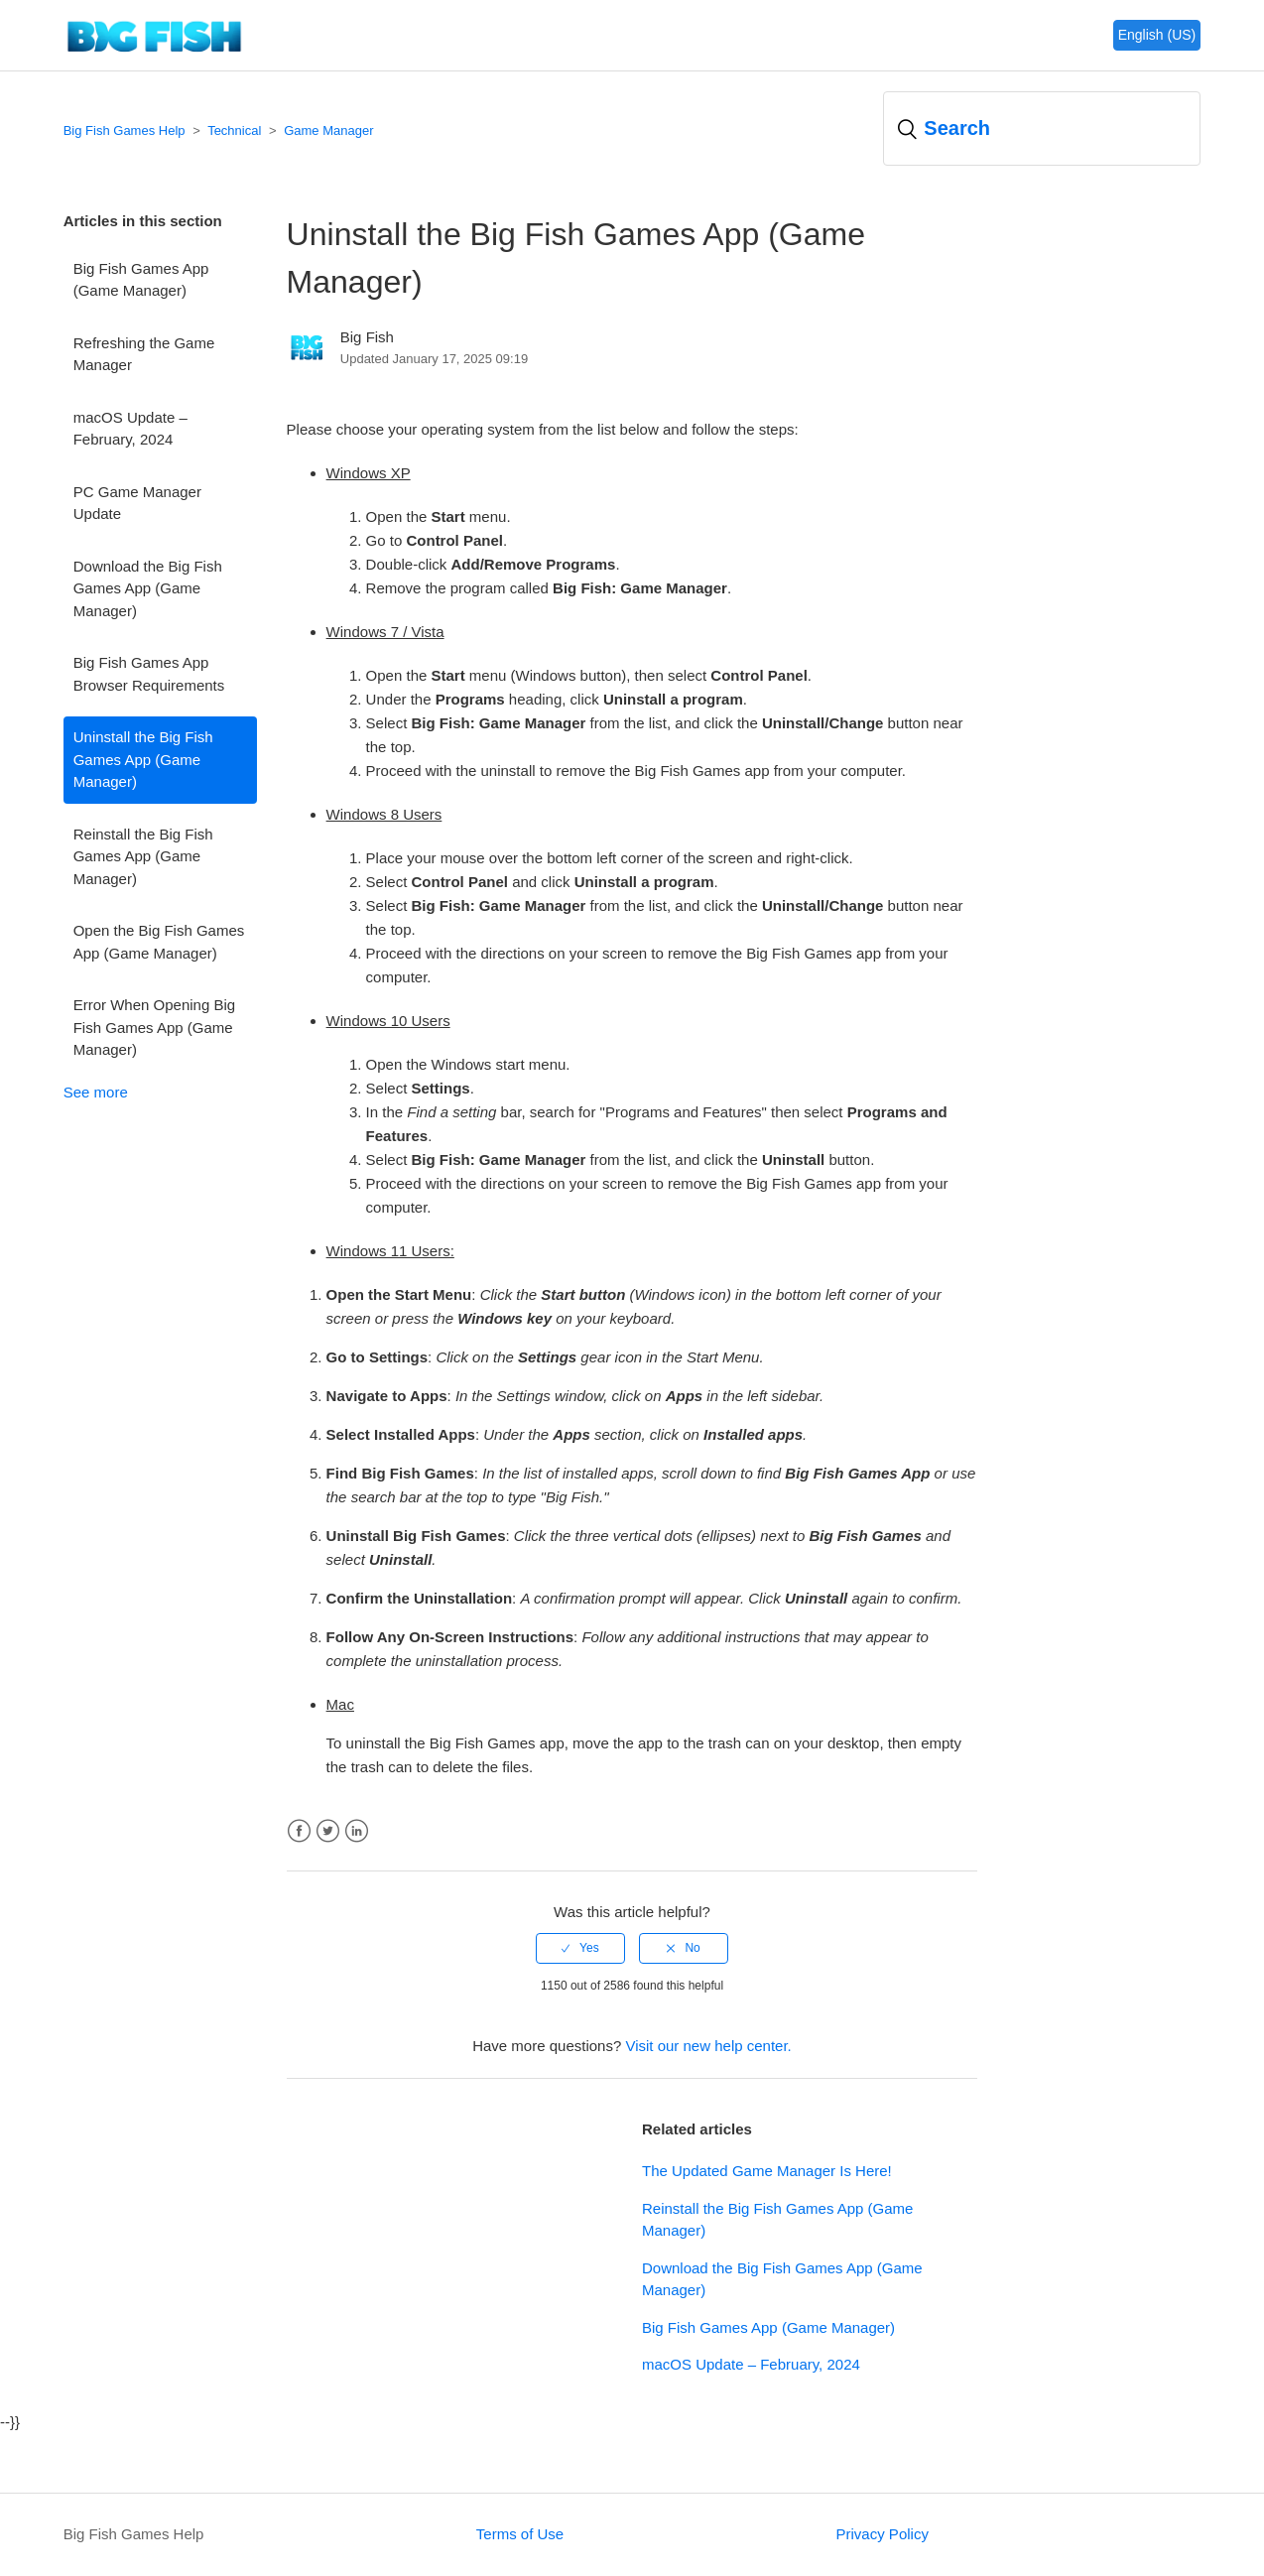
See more (95, 1092)
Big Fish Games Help (124, 130)
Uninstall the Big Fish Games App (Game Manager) (143, 759)
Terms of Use (520, 2533)
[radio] (580, 1948)
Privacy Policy (882, 2533)
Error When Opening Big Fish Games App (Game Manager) (154, 1027)
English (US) (1157, 35)
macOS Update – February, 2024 (130, 429)
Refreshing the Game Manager (144, 354)
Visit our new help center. (708, 2045)
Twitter (328, 1831)
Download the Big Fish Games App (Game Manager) (147, 588)
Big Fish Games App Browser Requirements (149, 674)
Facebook (299, 1831)
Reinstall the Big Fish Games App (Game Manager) (143, 856)
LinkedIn (356, 1831)
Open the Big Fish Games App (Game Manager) (159, 942)
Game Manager (328, 130)
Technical (234, 130)
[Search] (1042, 128)
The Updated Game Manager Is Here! (767, 2170)
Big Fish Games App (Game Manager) (141, 280)
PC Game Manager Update (137, 503)
